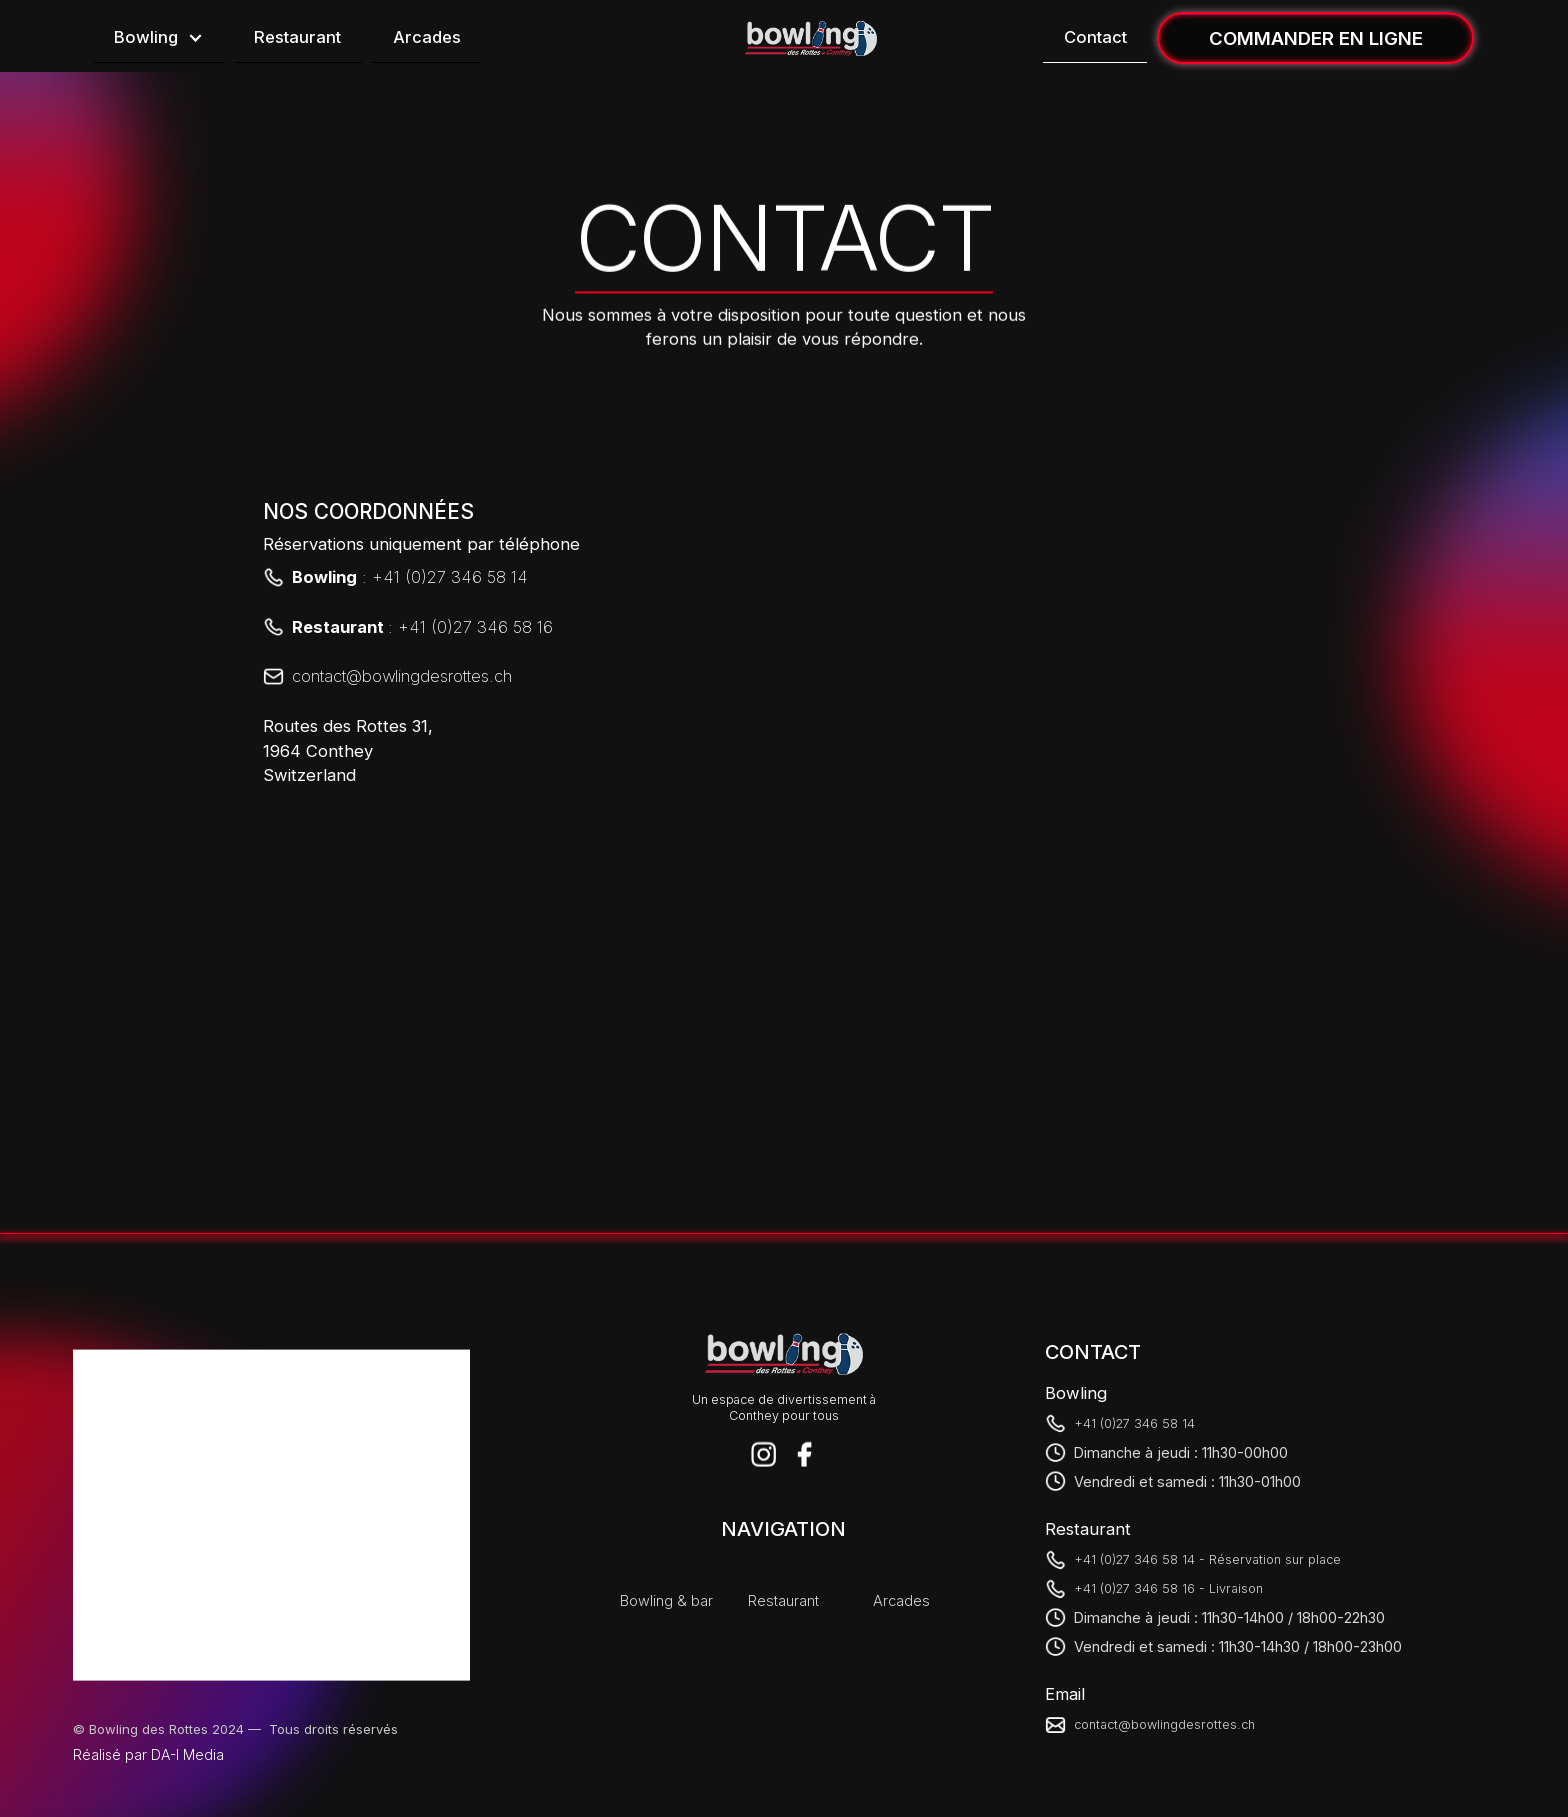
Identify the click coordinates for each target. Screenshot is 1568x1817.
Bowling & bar (666, 1600)
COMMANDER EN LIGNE (1316, 38)
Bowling (146, 37)
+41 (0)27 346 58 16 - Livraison (1168, 1588)
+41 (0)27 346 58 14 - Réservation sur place (1207, 1559)
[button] (159, 38)
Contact (1095, 37)
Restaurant (297, 37)
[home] (811, 38)
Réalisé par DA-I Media (148, 1754)
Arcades (427, 37)
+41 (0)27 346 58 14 (1134, 1422)
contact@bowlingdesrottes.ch (1164, 1724)
